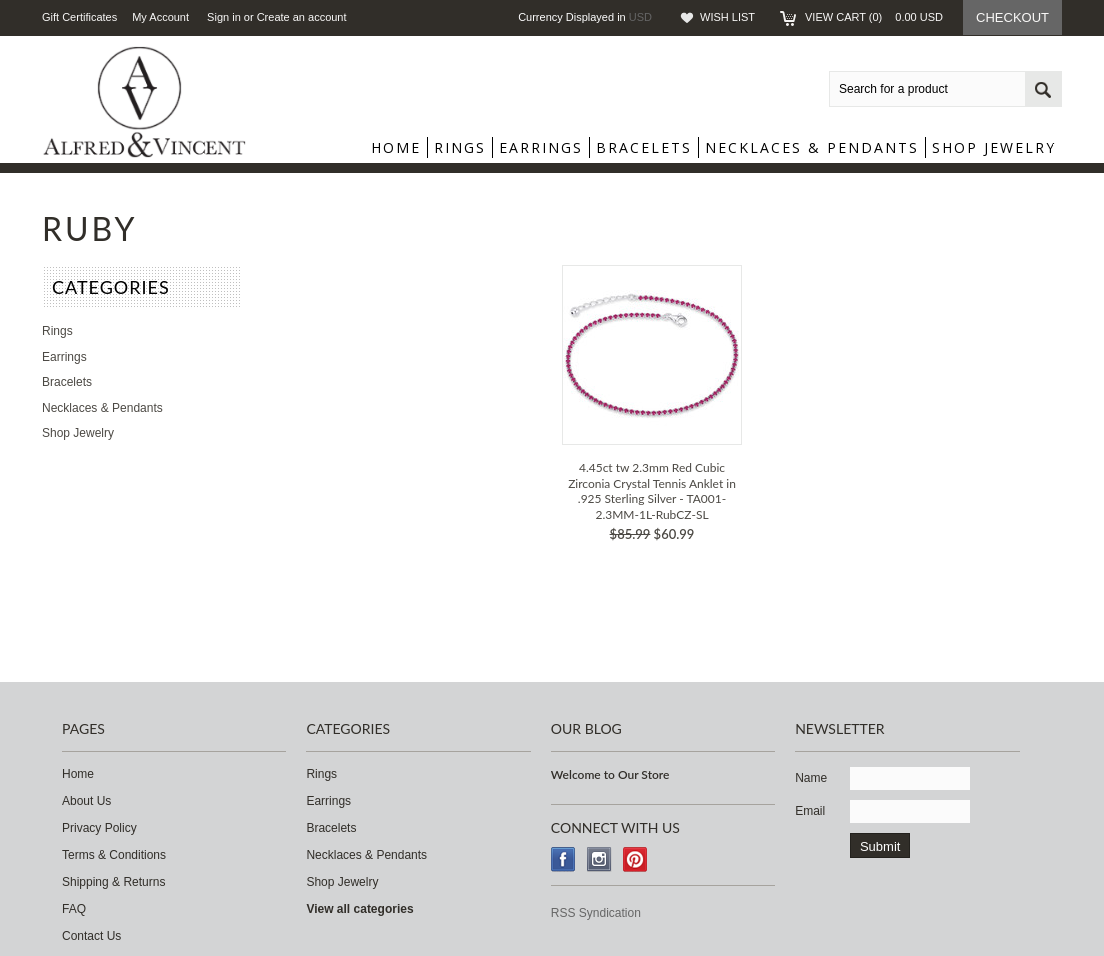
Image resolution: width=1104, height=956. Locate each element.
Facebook (563, 859)
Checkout (1012, 17)
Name (811, 778)
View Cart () (874, 17)
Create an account (302, 17)
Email (810, 811)
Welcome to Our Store (610, 774)
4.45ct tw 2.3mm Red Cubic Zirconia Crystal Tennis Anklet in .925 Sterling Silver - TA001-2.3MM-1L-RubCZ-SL (652, 491)
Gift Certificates (79, 17)
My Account (160, 17)
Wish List (727, 17)
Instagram (599, 859)
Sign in (224, 17)
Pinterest (635, 859)
